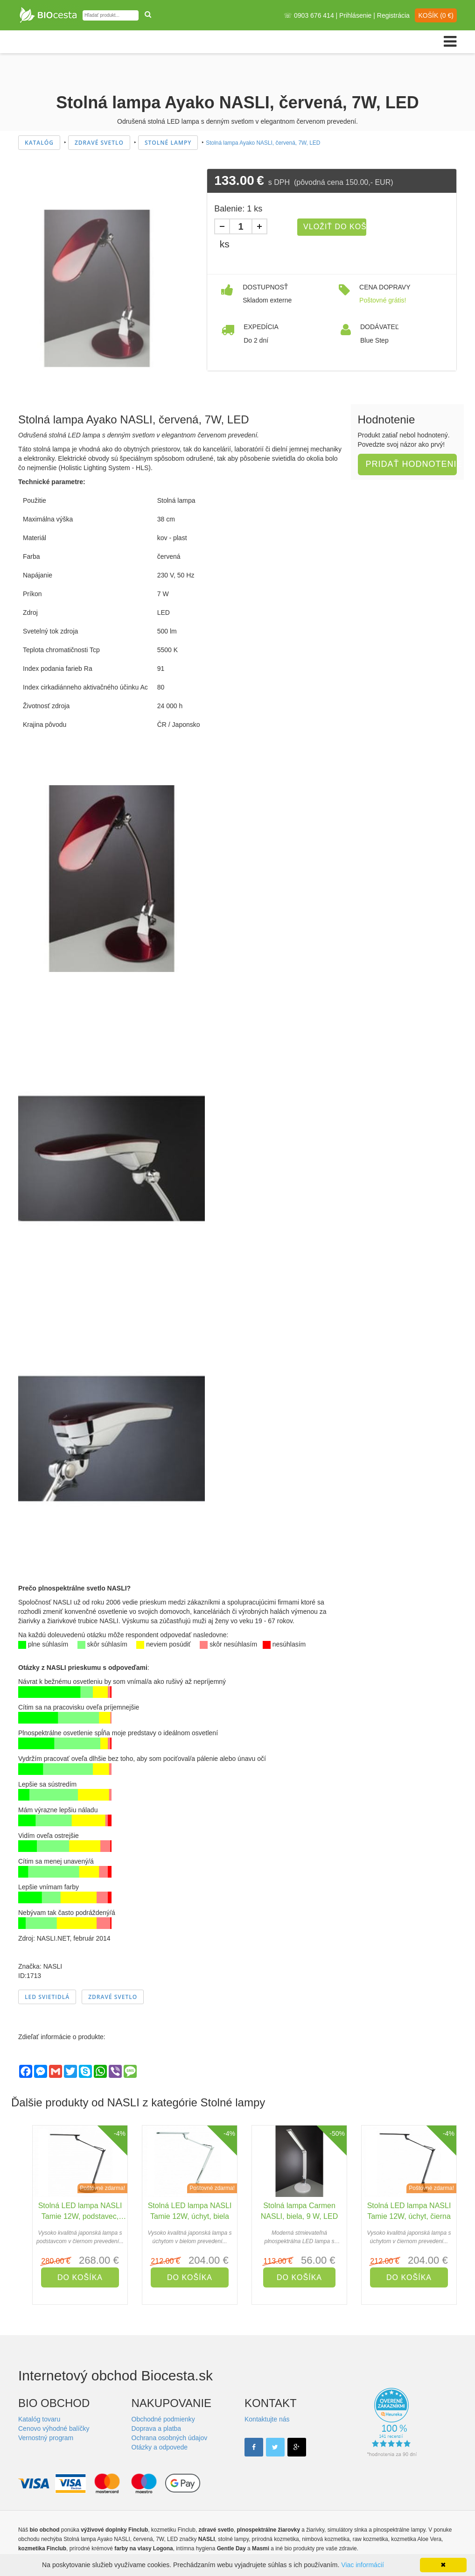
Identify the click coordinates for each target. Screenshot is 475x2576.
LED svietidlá (47, 1997)
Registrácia (393, 15)
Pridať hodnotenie (411, 464)
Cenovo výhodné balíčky (54, 2428)
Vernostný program (45, 2438)
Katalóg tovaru (39, 2419)
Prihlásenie (355, 15)
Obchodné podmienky (163, 2419)
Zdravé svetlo (112, 1997)
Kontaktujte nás (267, 2419)
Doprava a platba (157, 2428)
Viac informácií (362, 2565)
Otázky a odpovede (160, 2447)
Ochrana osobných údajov (170, 2438)
